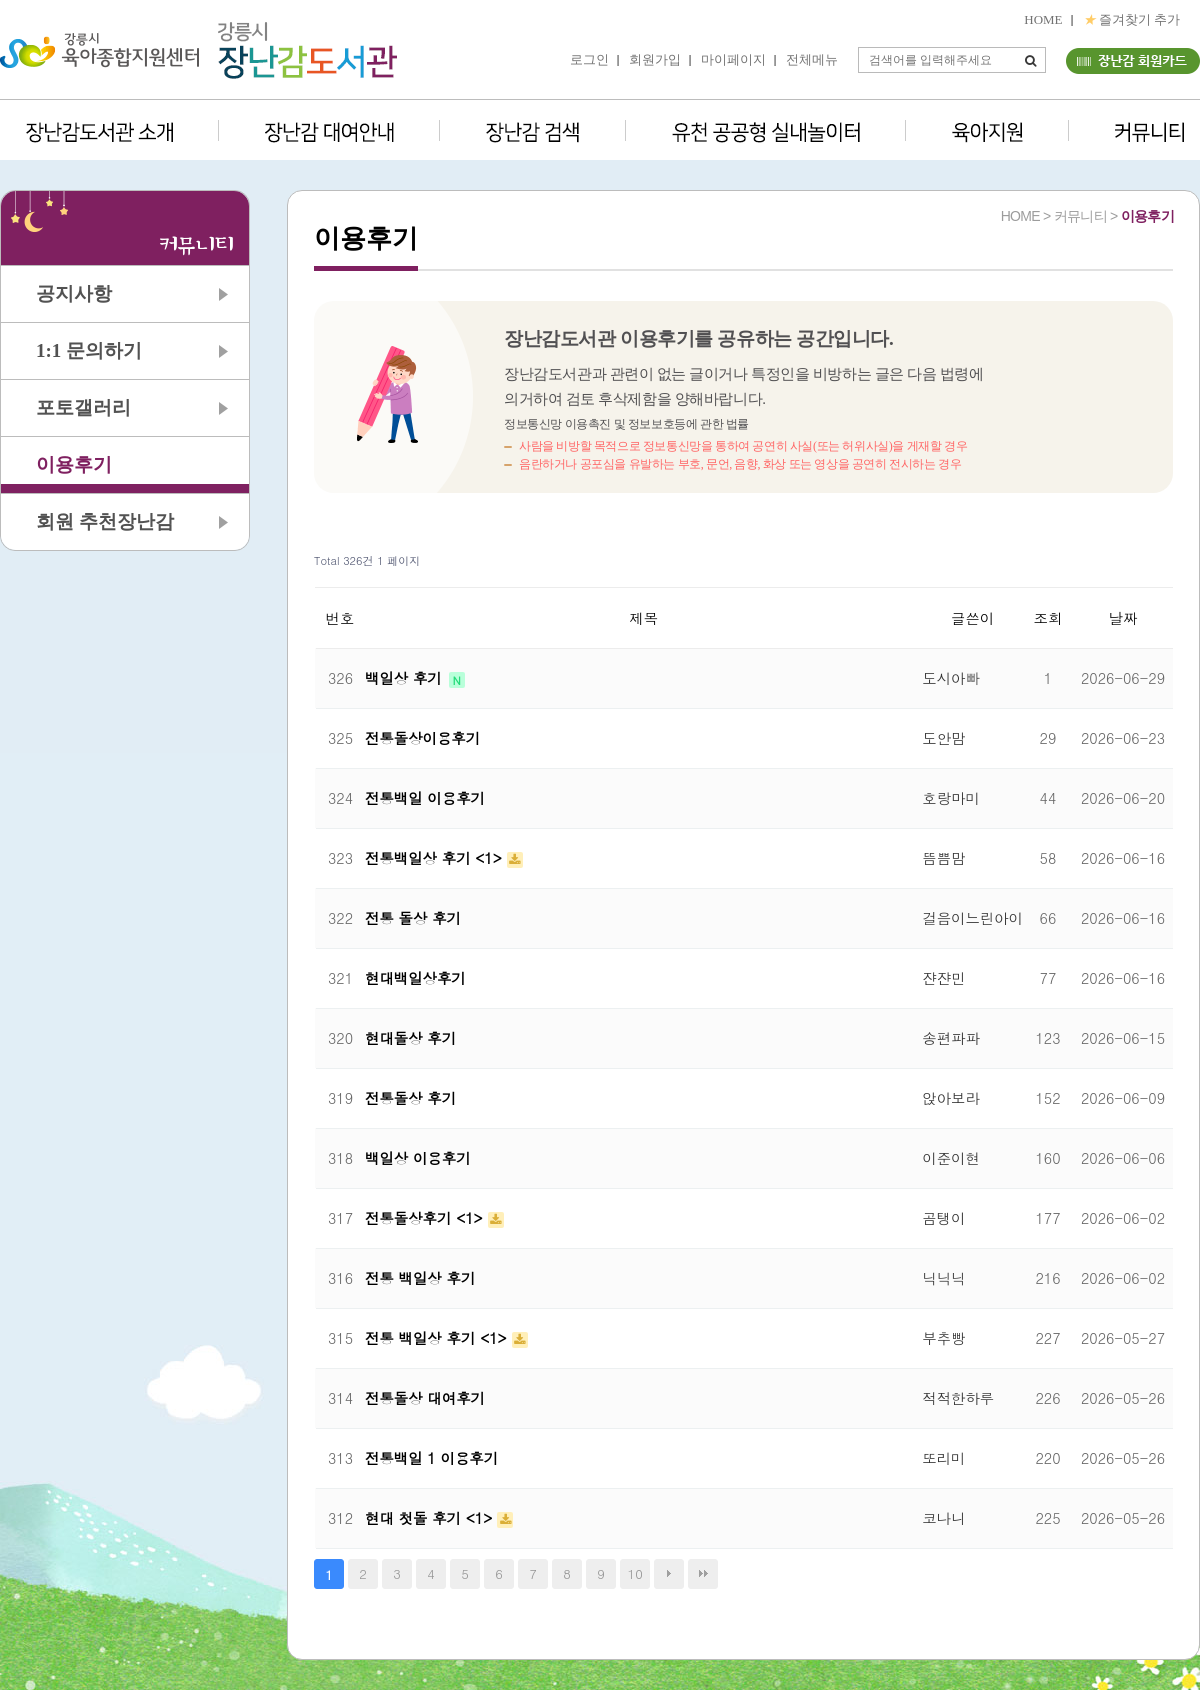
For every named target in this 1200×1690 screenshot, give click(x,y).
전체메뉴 (812, 59)
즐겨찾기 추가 (1132, 19)
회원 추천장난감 (105, 521)
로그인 (589, 59)
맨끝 (703, 1574)
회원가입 (655, 59)
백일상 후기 (406, 678)
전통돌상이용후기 (422, 738)
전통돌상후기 (410, 1218)
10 (635, 1573)
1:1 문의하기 (89, 350)
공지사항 (74, 293)
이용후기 (74, 464)
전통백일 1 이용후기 (431, 1458)
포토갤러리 (83, 407)
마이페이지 (733, 59)
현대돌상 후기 (410, 1038)
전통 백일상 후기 (420, 1278)
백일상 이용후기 (418, 1158)
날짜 (1123, 618)
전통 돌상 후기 (413, 918)
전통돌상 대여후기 (425, 1398)
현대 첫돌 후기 (415, 1518)
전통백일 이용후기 (425, 798)
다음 (669, 1574)
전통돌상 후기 (410, 1098)
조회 (1048, 618)
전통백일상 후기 (420, 858)
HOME (1043, 19)
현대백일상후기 (415, 978)
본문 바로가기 (0, 0)
